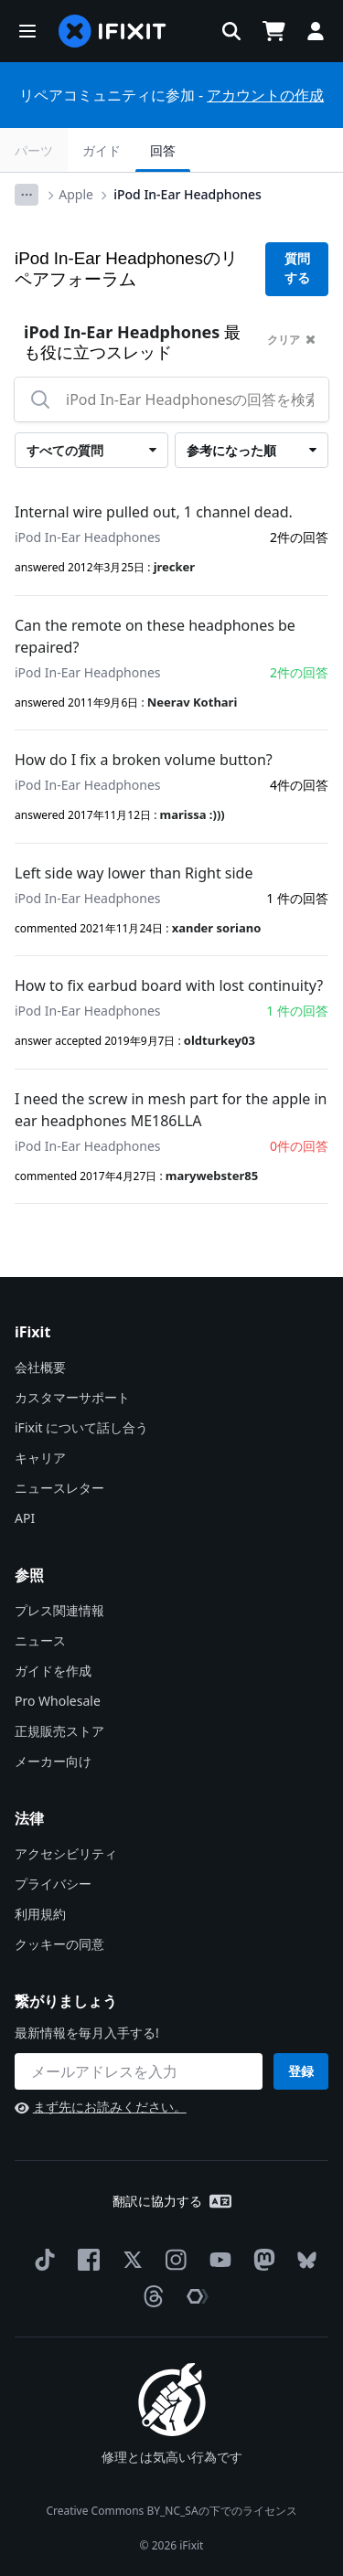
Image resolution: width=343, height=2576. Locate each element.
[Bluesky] (303, 2260)
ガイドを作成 (53, 1670)
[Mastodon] (260, 2260)
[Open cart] (273, 31)
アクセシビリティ (66, 1853)
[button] (27, 31)
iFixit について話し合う (81, 1427)
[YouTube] (216, 2260)
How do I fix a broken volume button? (144, 760)
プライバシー (53, 1883)
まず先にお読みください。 (101, 2106)
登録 (301, 2071)
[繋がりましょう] (139, 2071)
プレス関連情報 (59, 1610)
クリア (291, 339)
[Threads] (150, 2296)
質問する (297, 268)
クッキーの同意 (59, 1944)
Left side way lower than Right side (133, 873)
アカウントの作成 (265, 95)
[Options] (26, 195)
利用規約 (40, 1913)
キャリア (40, 1457)
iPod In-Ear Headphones (187, 194)
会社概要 (40, 1367)
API (25, 1518)
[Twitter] (129, 2260)
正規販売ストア (59, 1731)
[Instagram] (173, 2260)
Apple (76, 194)
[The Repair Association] (194, 2296)
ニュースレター (59, 1487)
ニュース (40, 1640)
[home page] (112, 31)
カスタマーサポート (72, 1397)
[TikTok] (41, 2260)
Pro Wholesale (58, 1700)
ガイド (101, 150)
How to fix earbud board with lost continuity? (169, 985)
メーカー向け (53, 1761)
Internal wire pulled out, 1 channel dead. (154, 512)
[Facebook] (85, 2260)
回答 (163, 150)
